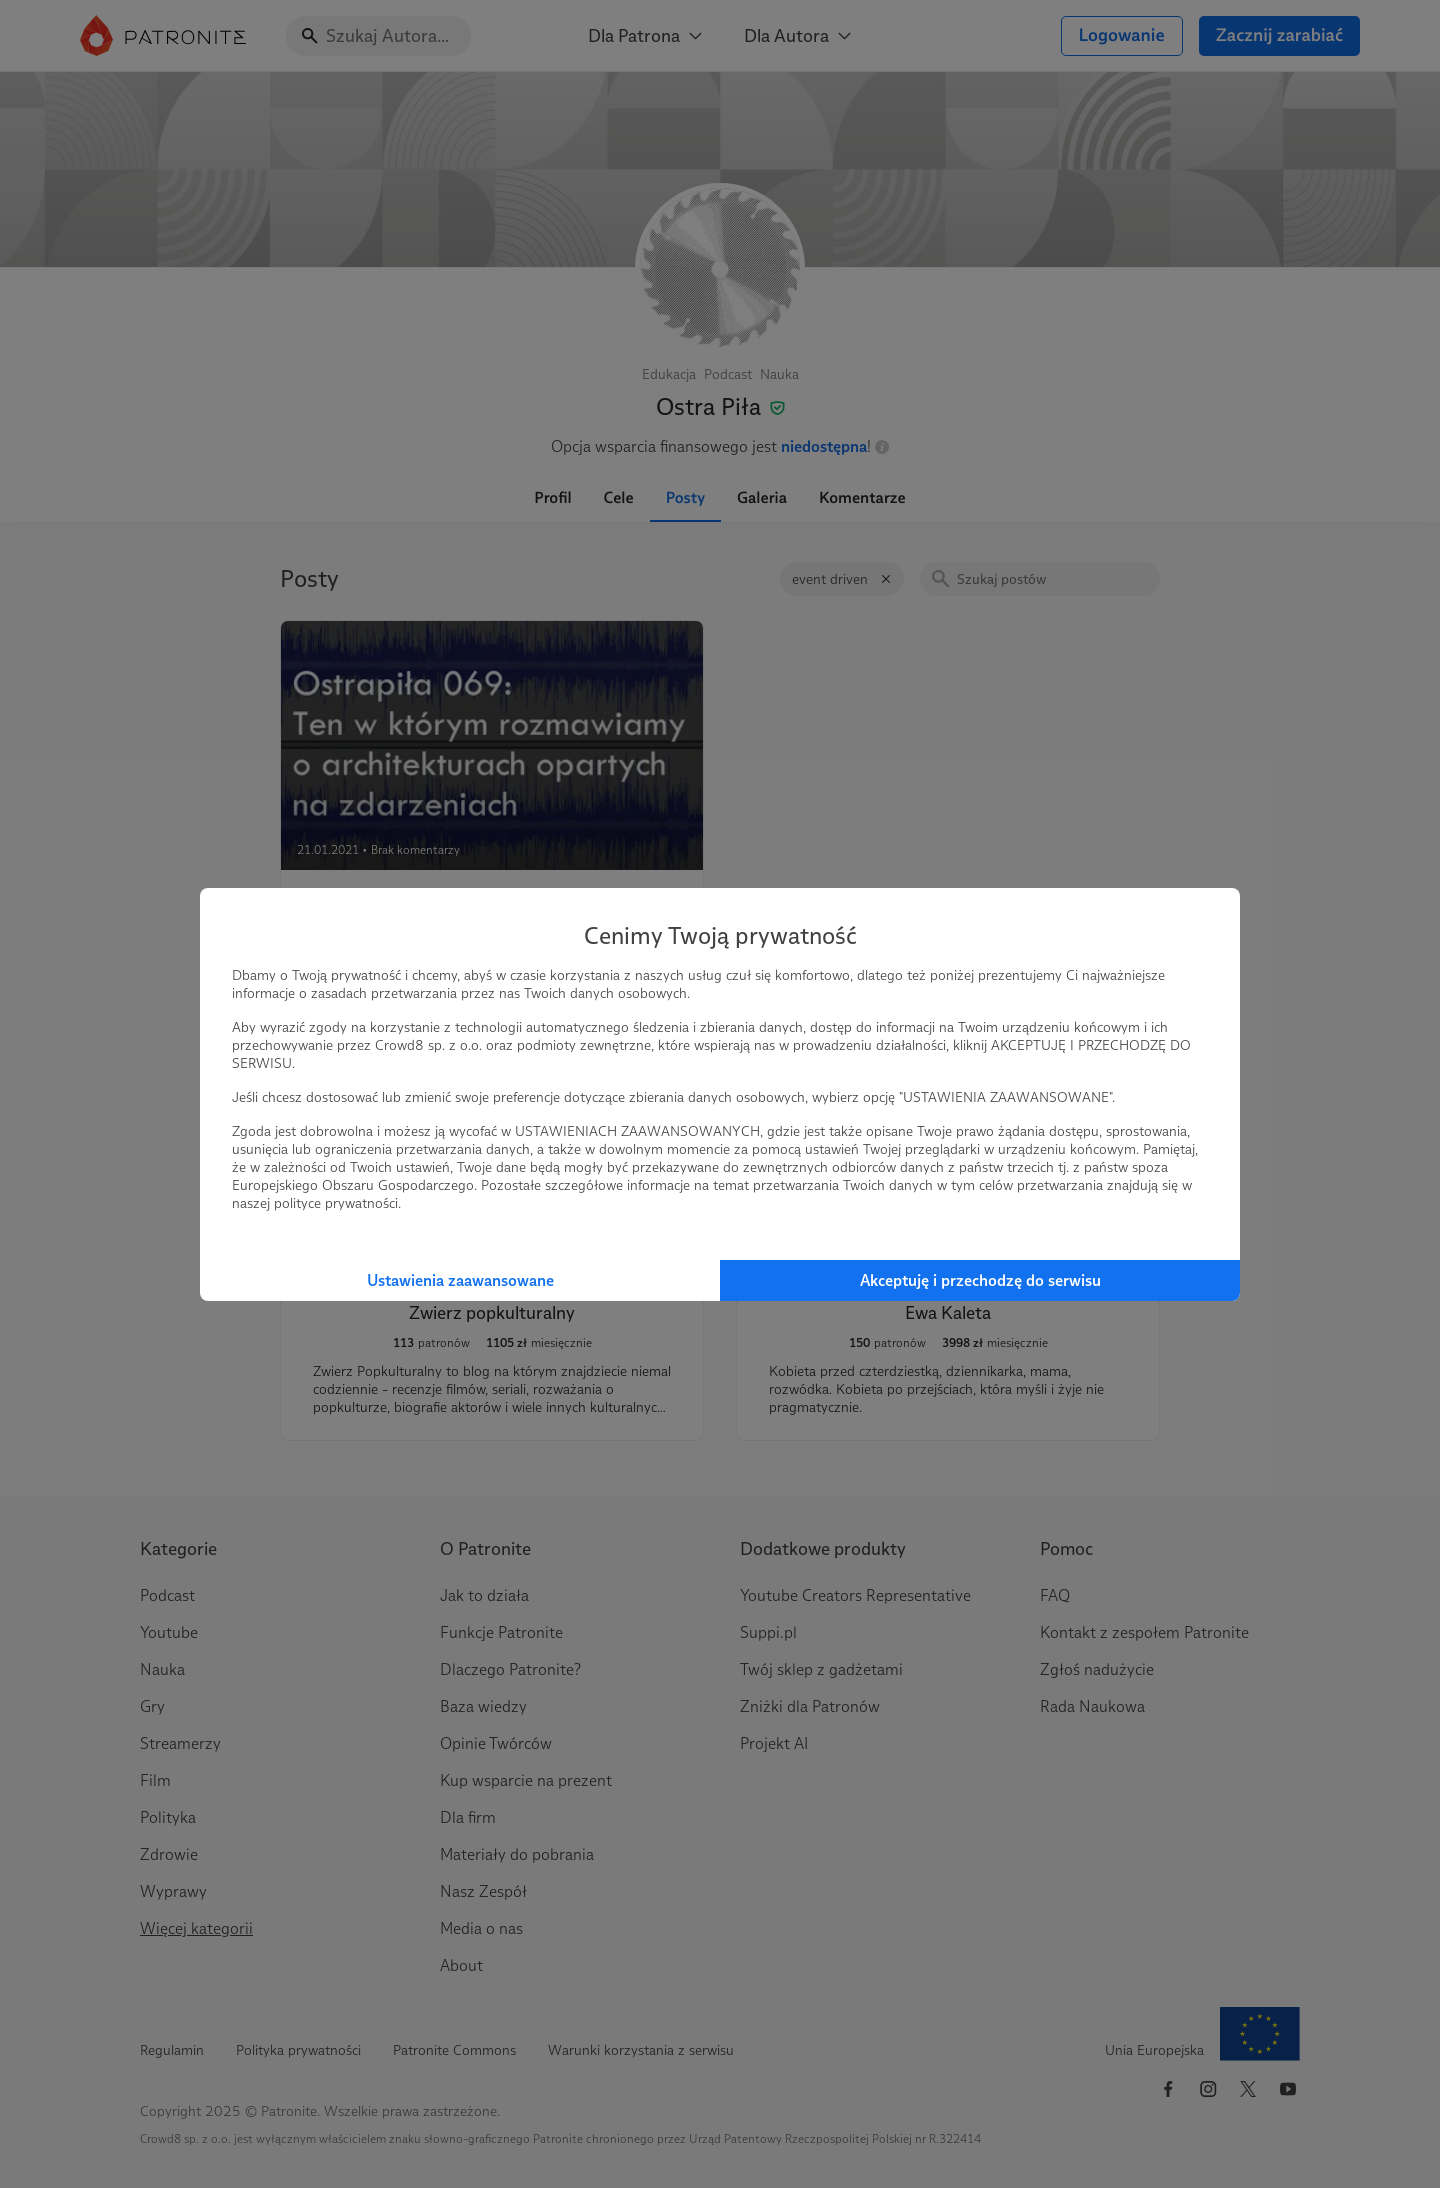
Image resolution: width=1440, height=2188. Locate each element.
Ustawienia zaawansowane (460, 1280)
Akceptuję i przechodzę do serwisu (980, 1280)
